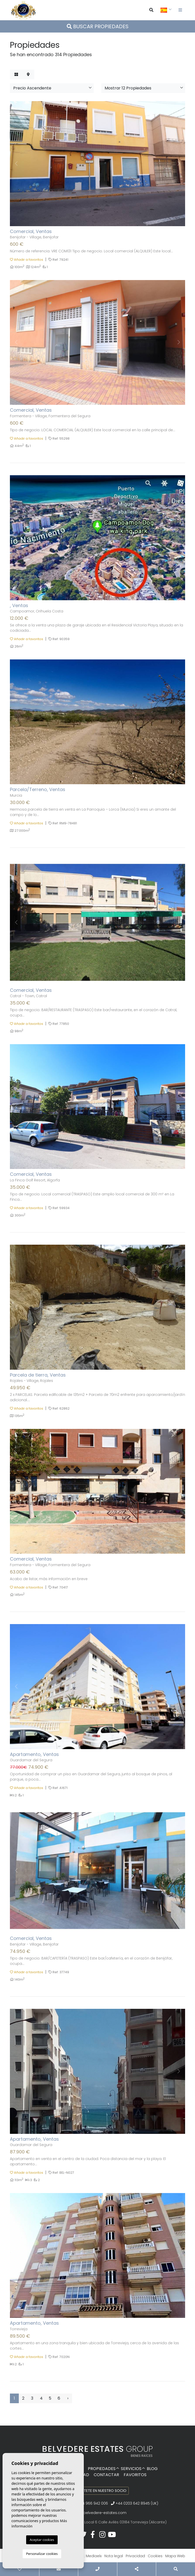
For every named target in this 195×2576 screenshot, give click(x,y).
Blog (152, 2469)
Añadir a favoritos (26, 259)
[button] (52, 88)
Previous (16, 163)
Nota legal (113, 2555)
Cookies (155, 2555)
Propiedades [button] (102, 2469)
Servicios (131, 2469)
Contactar (106, 2475)
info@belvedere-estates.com (99, 2512)
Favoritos (135, 2475)
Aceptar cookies (42, 2539)
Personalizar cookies (42, 2553)
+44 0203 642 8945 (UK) (134, 2503)
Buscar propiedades (97, 26)
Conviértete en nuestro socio (97, 2490)
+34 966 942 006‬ (90, 2503)
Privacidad (135, 2555)
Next (178, 163)
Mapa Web (175, 2555)
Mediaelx (94, 2555)
